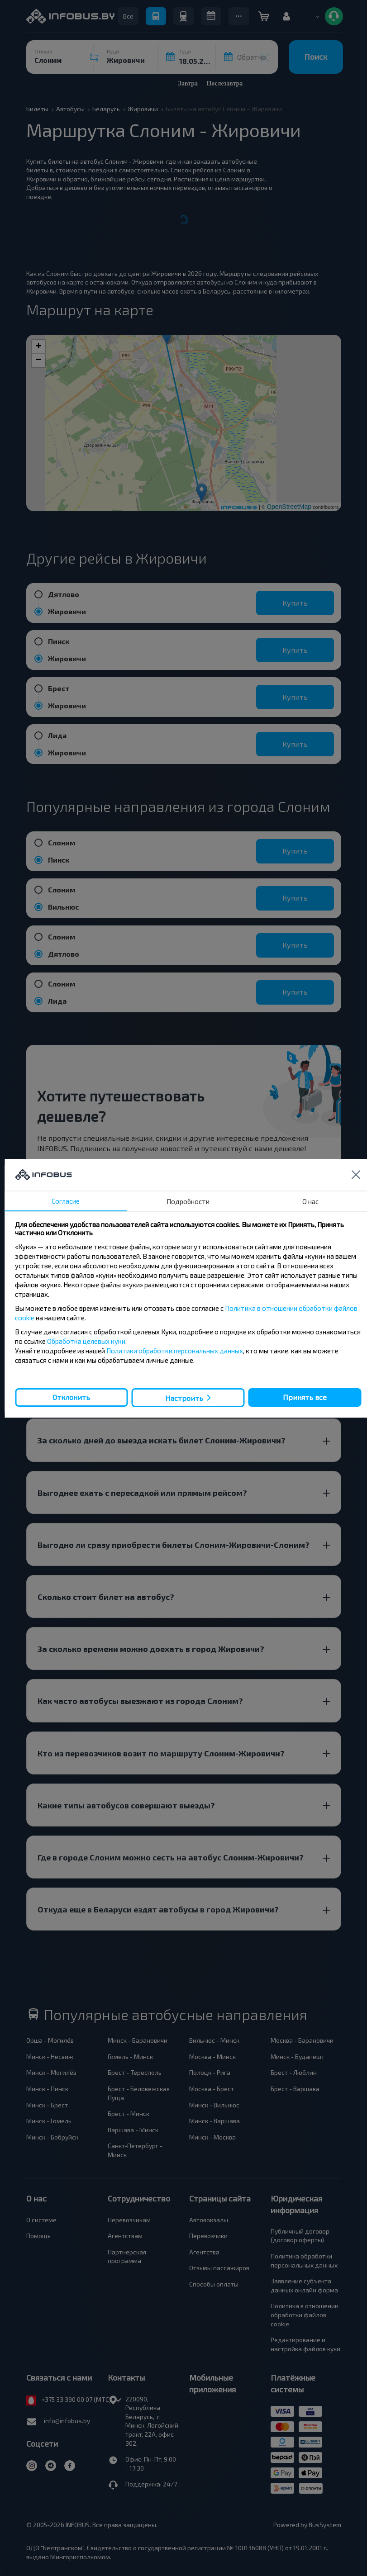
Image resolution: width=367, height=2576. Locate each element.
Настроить (184, 1397)
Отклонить (71, 1397)
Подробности (188, 1201)
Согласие (66, 1201)
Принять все (305, 1397)
